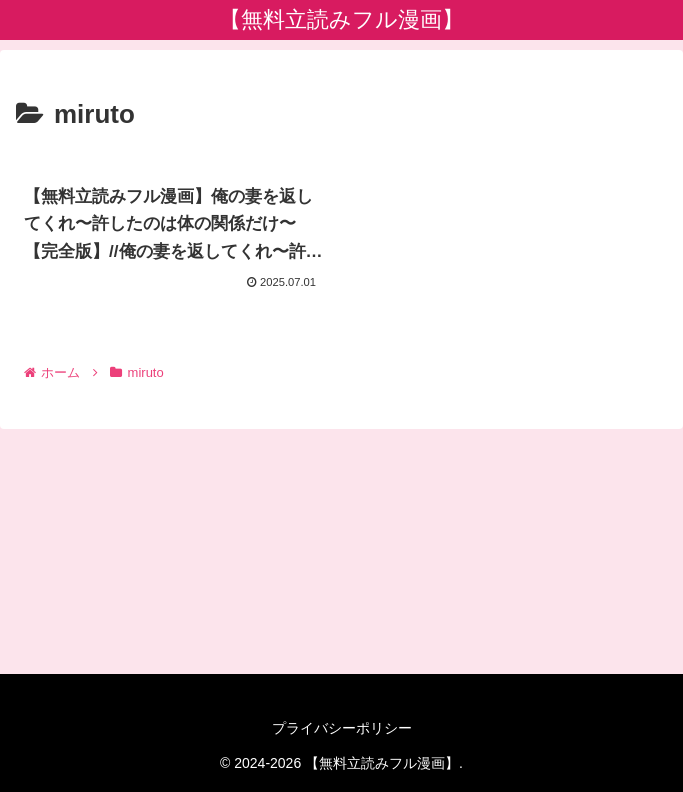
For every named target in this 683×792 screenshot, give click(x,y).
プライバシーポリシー (342, 728)
